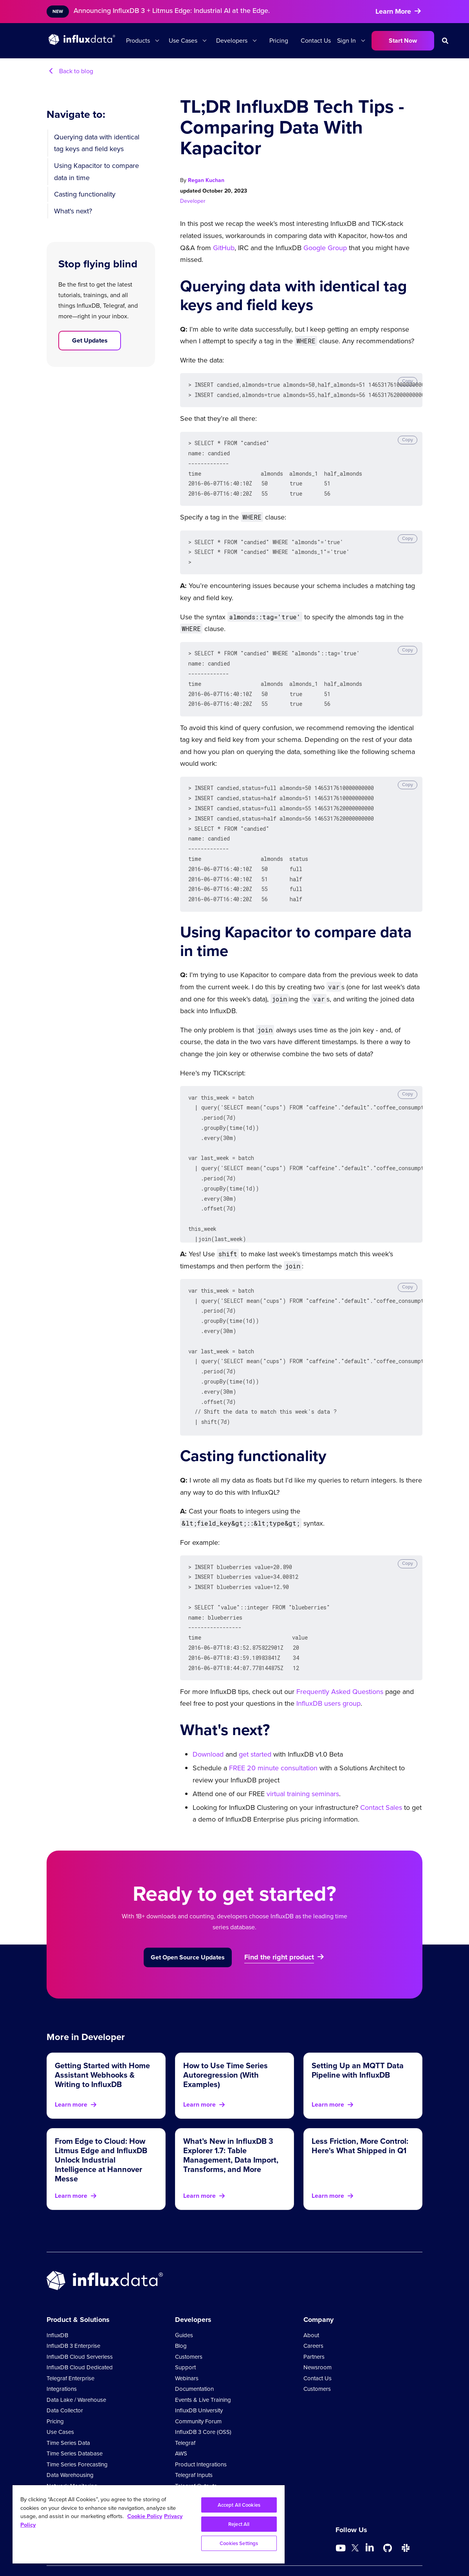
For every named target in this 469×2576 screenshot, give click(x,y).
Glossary (186, 2465)
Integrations (62, 2357)
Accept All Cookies (239, 2505)
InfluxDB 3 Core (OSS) (203, 2400)
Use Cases (183, 40)
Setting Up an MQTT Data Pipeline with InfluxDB (358, 2038)
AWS (181, 2422)
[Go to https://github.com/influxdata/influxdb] (388, 2517)
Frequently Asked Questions (339, 1660)
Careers (313, 2314)
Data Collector (65, 2379)
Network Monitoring (72, 2454)
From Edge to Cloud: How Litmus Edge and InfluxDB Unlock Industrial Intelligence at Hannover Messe (101, 2128)
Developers (231, 40)
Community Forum (198, 2390)
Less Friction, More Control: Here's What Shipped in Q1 (360, 2114)
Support (185, 2336)
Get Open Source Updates (188, 1925)
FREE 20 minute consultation (273, 1737)
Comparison (406, 2552)
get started (255, 1723)
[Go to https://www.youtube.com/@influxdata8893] (342, 2517)
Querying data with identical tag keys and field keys (96, 143)
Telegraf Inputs (194, 2443)
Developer (193, 201)
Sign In (346, 40)
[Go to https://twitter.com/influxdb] (355, 2518)
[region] (149, 2524)
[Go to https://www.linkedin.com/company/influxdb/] (370, 2516)
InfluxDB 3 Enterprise (73, 2314)
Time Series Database (75, 2422)
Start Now (403, 40)
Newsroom (317, 2336)
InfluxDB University (199, 2379)
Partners (314, 2325)
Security (325, 2552)
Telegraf (185, 2411)
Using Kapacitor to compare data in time (96, 172)
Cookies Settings (239, 2543)
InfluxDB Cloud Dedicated (80, 2336)
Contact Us (316, 40)
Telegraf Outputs (196, 2454)
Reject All (238, 2524)
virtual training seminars (303, 1762)
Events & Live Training (203, 2368)
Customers (188, 2325)
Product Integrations (201, 2433)
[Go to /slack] (406, 2517)
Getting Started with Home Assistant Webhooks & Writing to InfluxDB (102, 2043)
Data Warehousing (70, 2443)
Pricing (278, 40)
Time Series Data (68, 2411)
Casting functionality (84, 194)
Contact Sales (381, 1776)
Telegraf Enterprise (70, 2347)
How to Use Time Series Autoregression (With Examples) (225, 2043)
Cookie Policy (363, 2552)
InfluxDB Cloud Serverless (80, 2325)
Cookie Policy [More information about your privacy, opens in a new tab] (144, 2516)
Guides (184, 2304)
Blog (181, 2314)
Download (208, 1723)
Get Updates (90, 340)
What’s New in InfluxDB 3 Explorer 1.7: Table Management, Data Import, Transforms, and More (230, 2124)
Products (138, 40)
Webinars (186, 2347)
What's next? (73, 211)
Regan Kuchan (206, 180)
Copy (407, 380)
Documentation (194, 2357)
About (311, 2304)
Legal (298, 2552)
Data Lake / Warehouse (76, 2368)
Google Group (325, 248)
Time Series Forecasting (77, 2433)
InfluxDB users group (328, 1672)
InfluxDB (57, 2304)
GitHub (223, 248)
